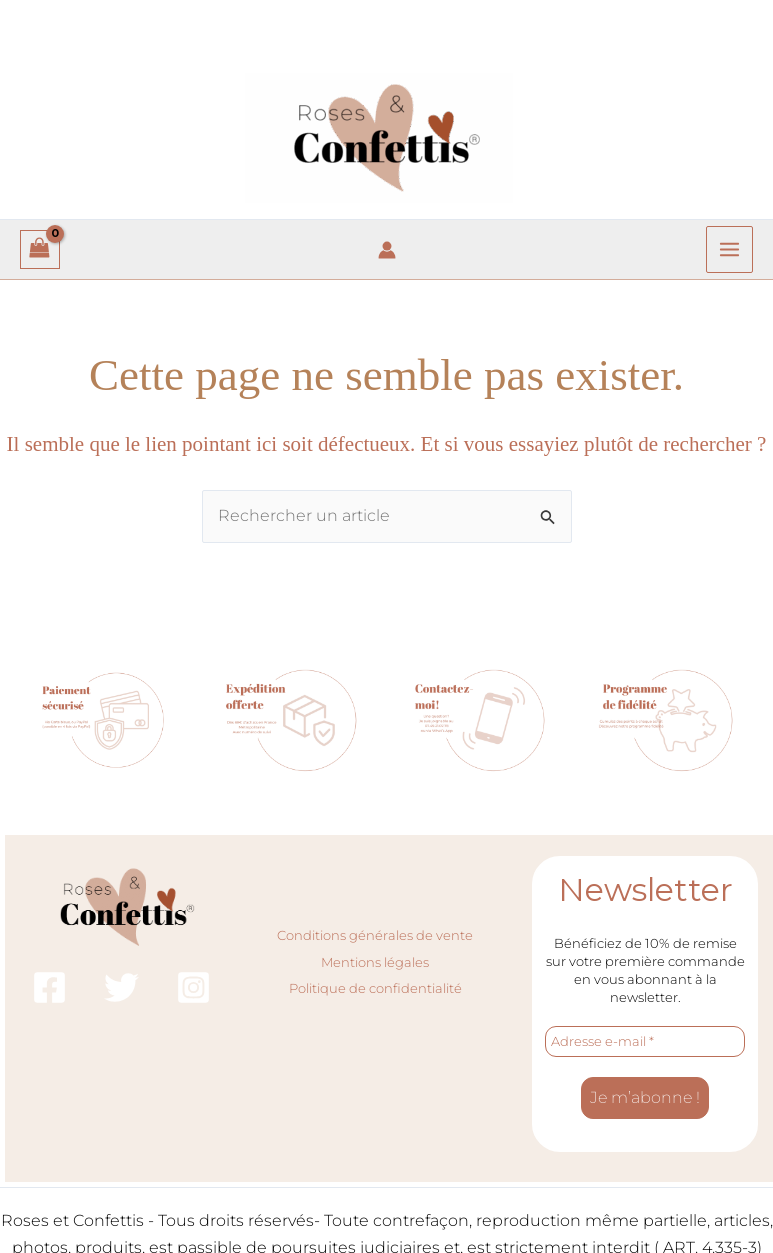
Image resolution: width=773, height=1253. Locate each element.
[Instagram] (193, 987)
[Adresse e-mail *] (645, 1042)
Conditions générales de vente (375, 935)
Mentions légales (375, 962)
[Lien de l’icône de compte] (387, 250)
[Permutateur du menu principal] (729, 249)
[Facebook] (49, 987)
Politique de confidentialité (375, 988)
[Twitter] (121, 987)
